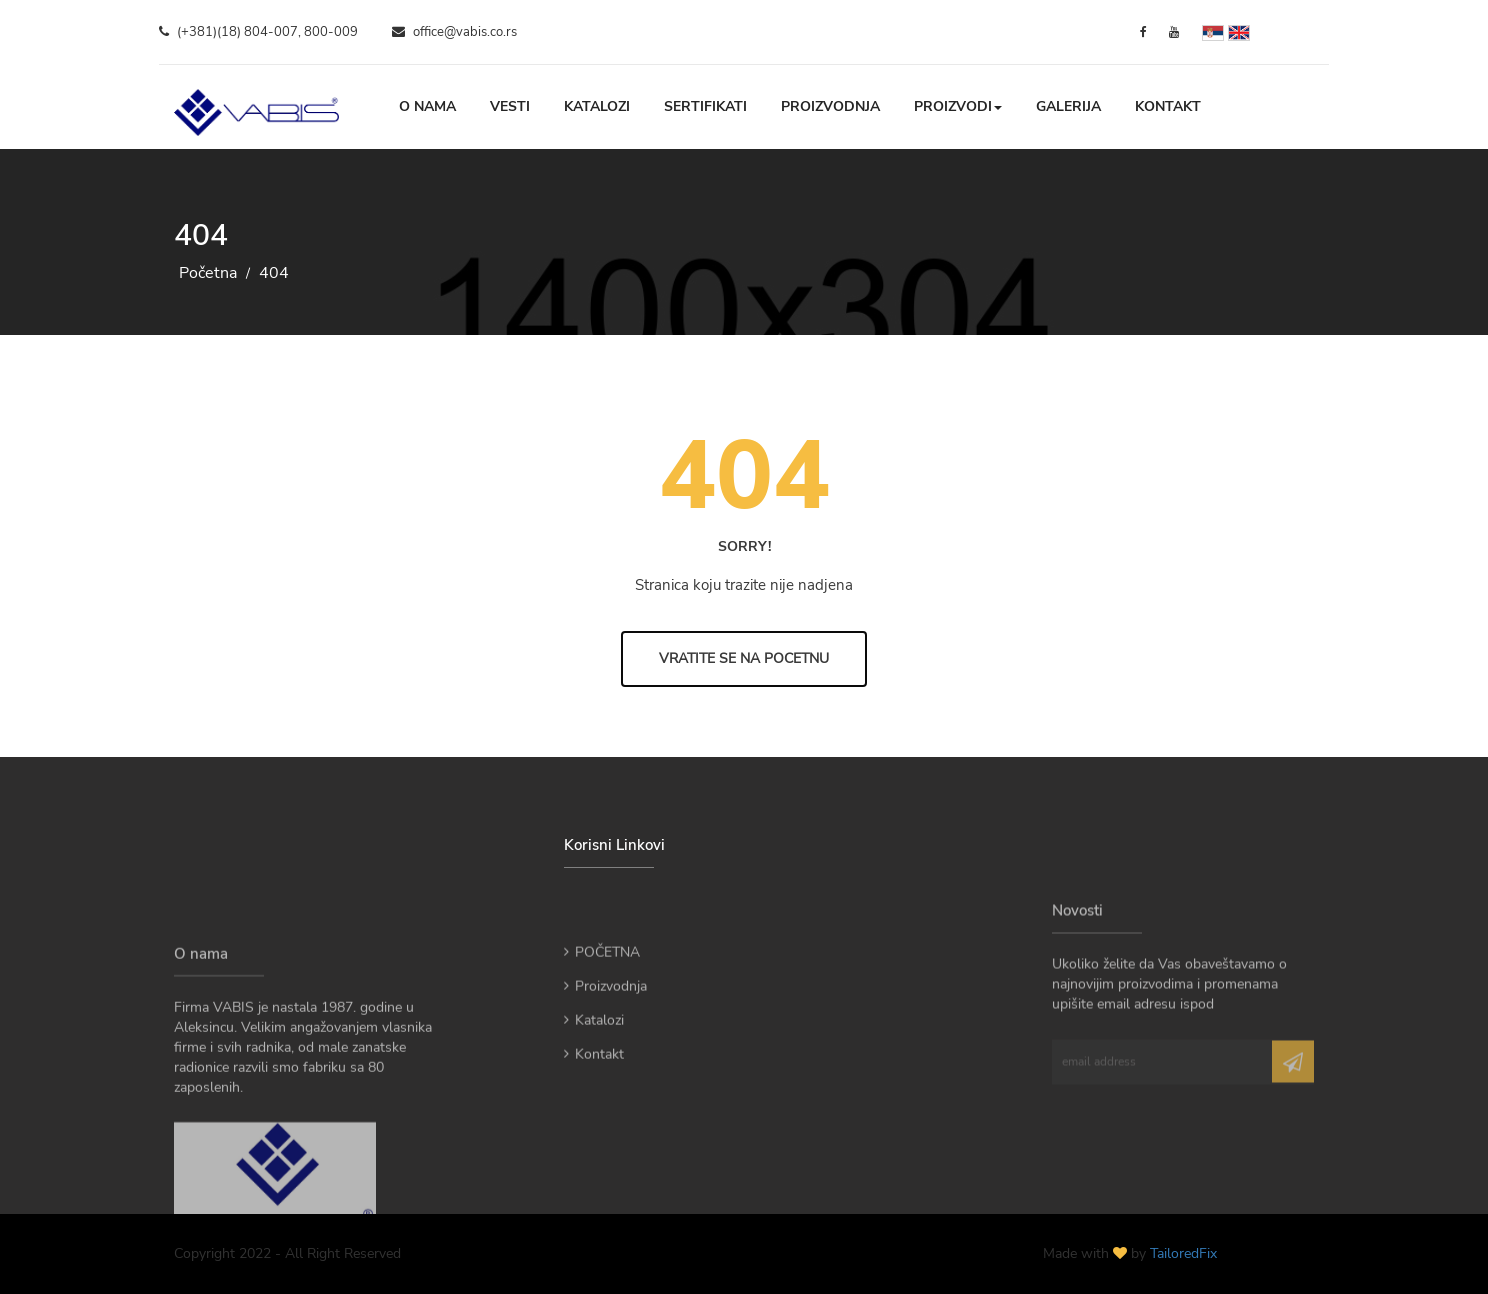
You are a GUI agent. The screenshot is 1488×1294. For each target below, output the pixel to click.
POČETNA (602, 975)
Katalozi (597, 106)
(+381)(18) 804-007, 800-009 (258, 32)
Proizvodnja (830, 106)
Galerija (1068, 106)
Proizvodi (958, 106)
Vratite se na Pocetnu (744, 658)
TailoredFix (1183, 1253)
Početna (208, 273)
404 (274, 273)
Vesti (510, 106)
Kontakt (1168, 106)
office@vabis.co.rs (454, 32)
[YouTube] (1174, 32)
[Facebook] (1143, 32)
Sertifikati (705, 106)
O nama (427, 106)
